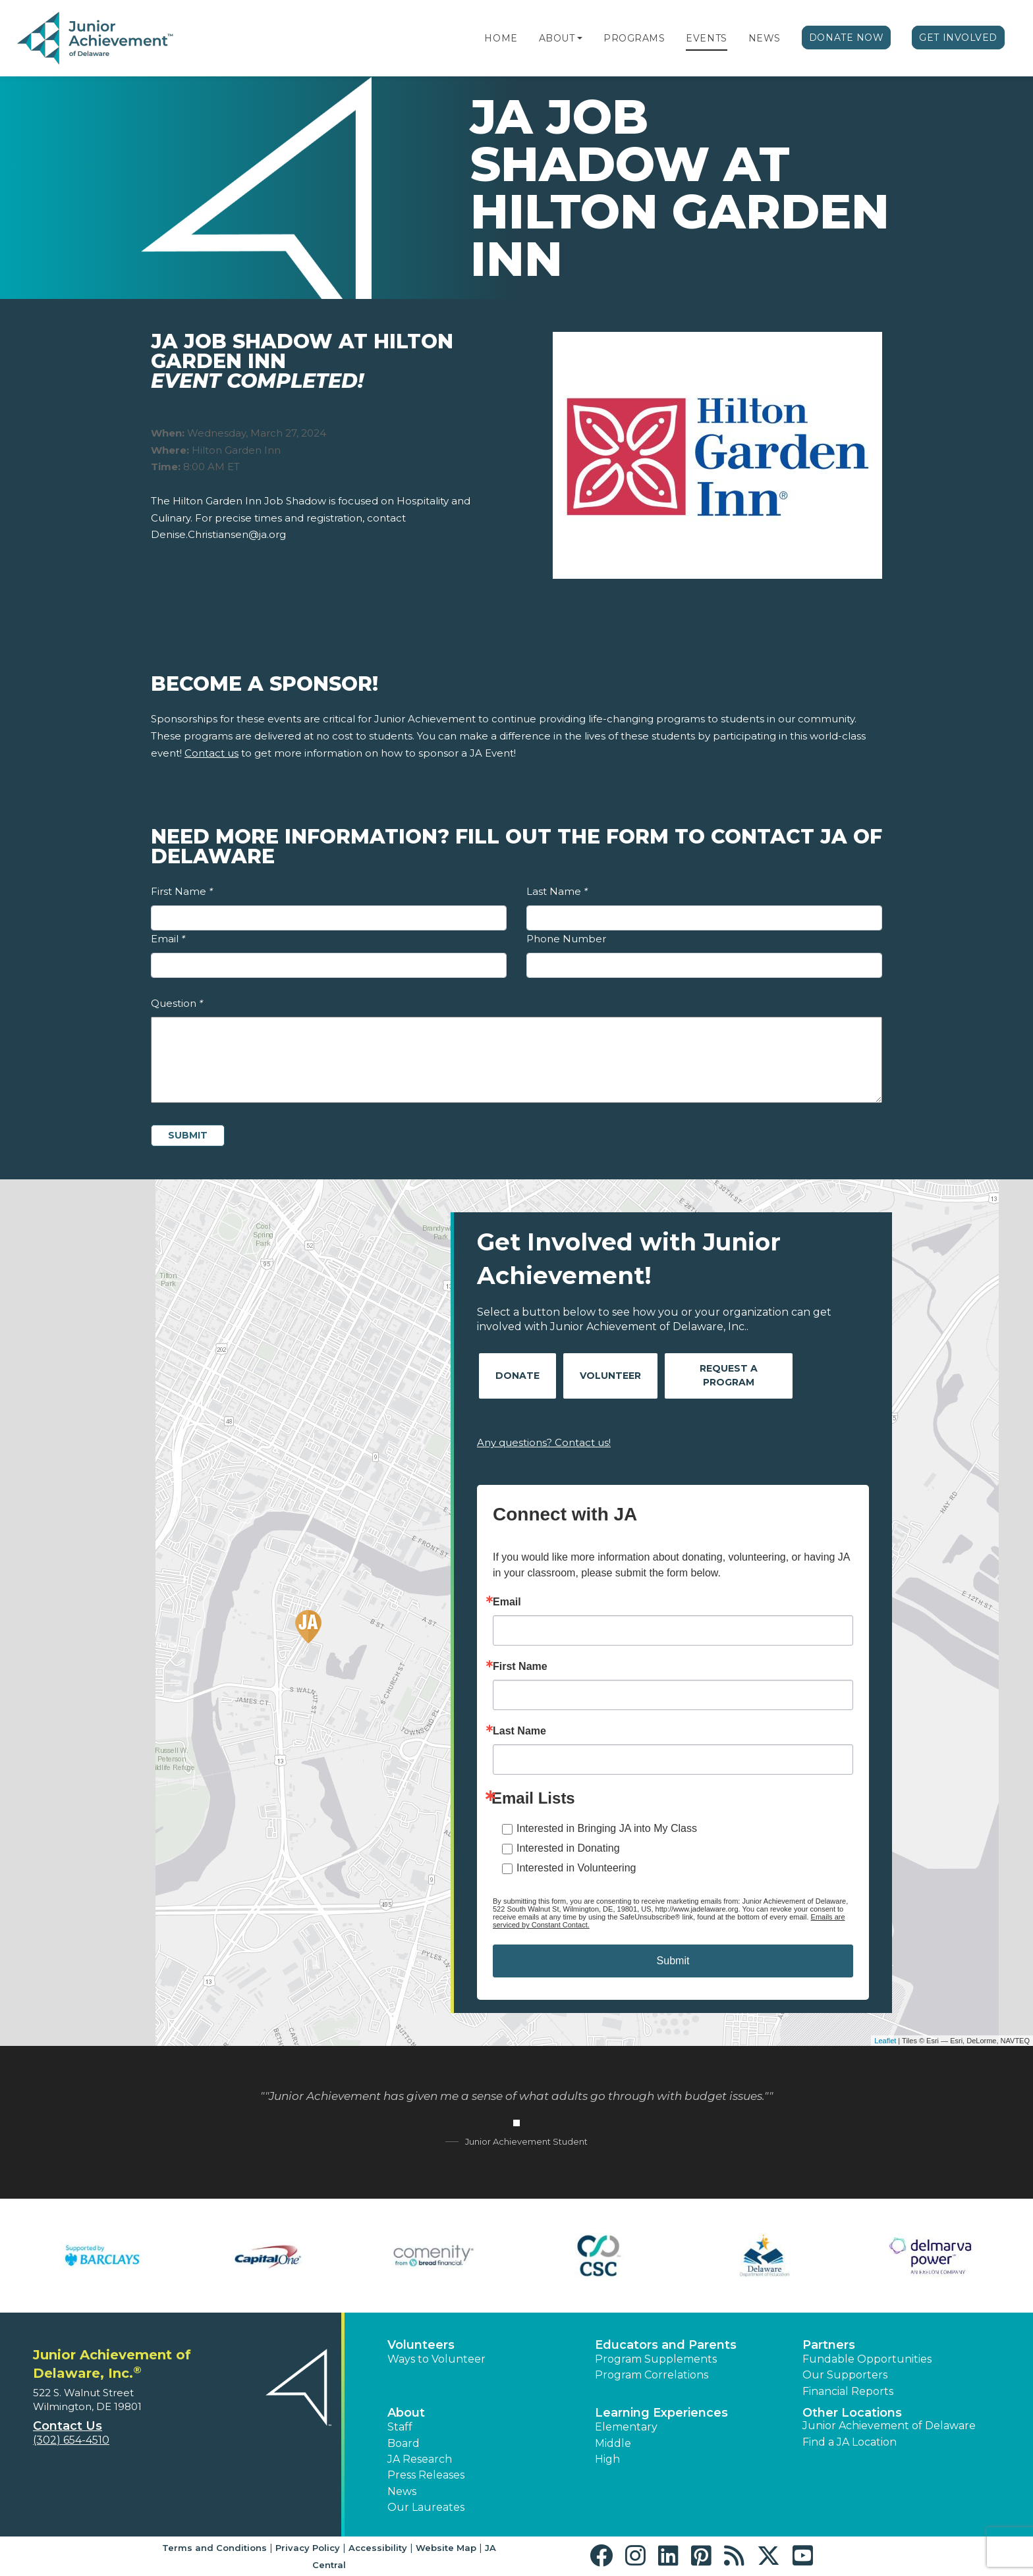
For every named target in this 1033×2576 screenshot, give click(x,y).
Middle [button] (613, 2443)
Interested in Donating (568, 1848)
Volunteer (610, 1376)
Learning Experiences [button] (661, 2413)
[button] (579, 38)
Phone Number (566, 938)
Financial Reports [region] (847, 2391)
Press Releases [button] (425, 2475)
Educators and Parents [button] (666, 2345)
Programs (634, 38)
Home (500, 38)
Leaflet (885, 2041)
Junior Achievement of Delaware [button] (889, 2425)
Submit (673, 1960)
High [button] (607, 2459)
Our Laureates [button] (425, 2507)
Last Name (557, 891)
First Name (182, 891)
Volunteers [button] (421, 2345)
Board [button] (403, 2443)
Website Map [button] (446, 2547)
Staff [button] (399, 2427)
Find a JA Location (849, 2442)
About (557, 38)
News (764, 38)
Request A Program (729, 1375)
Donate (517, 1376)
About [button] (406, 2413)
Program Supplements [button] (656, 2359)
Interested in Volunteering (576, 1867)
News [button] (401, 2491)
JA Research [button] (419, 2459)
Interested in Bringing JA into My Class (606, 1828)
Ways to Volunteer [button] (436, 2359)
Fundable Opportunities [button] (867, 2359)
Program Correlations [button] (651, 2375)
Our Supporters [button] (844, 2375)
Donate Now (846, 37)
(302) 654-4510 (71, 2440)
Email (168, 938)
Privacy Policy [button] (307, 2547)
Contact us (211, 753)
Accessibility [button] (378, 2547)
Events (706, 38)
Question (177, 1003)
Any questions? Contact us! (544, 1442)
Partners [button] (828, 2345)
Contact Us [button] (67, 2426)
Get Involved (958, 37)
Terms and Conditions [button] (214, 2547)
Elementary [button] (626, 2427)
